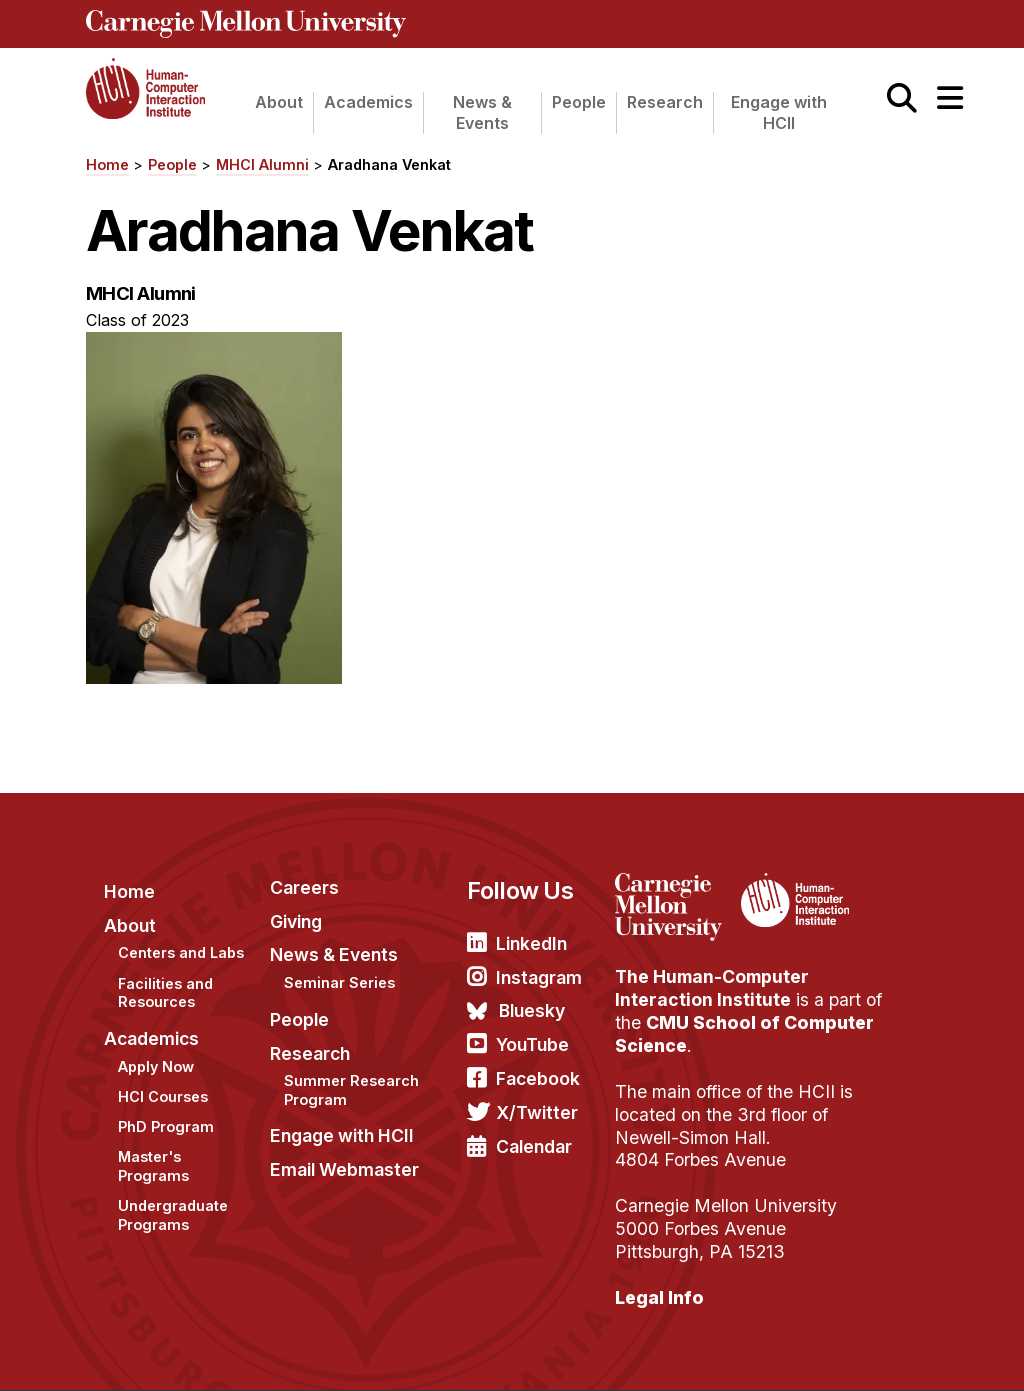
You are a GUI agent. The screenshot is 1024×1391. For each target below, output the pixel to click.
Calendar (534, 1146)
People (579, 102)
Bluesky (532, 1010)
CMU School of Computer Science (744, 1034)
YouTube (532, 1044)
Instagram (539, 977)
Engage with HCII (779, 112)
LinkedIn (531, 943)
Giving (296, 921)
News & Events (482, 112)
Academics (368, 102)
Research (665, 102)
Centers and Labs (181, 952)
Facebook (538, 1078)
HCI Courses (163, 1096)
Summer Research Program (351, 1090)
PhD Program (166, 1126)
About (279, 102)
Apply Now (156, 1066)
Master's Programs (153, 1166)
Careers (304, 887)
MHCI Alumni (262, 164)
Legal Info (659, 1297)
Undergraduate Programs (173, 1215)
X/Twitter (537, 1112)
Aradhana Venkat (389, 164)
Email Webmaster (344, 1169)
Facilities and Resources (165, 993)
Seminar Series (339, 982)
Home (107, 164)
